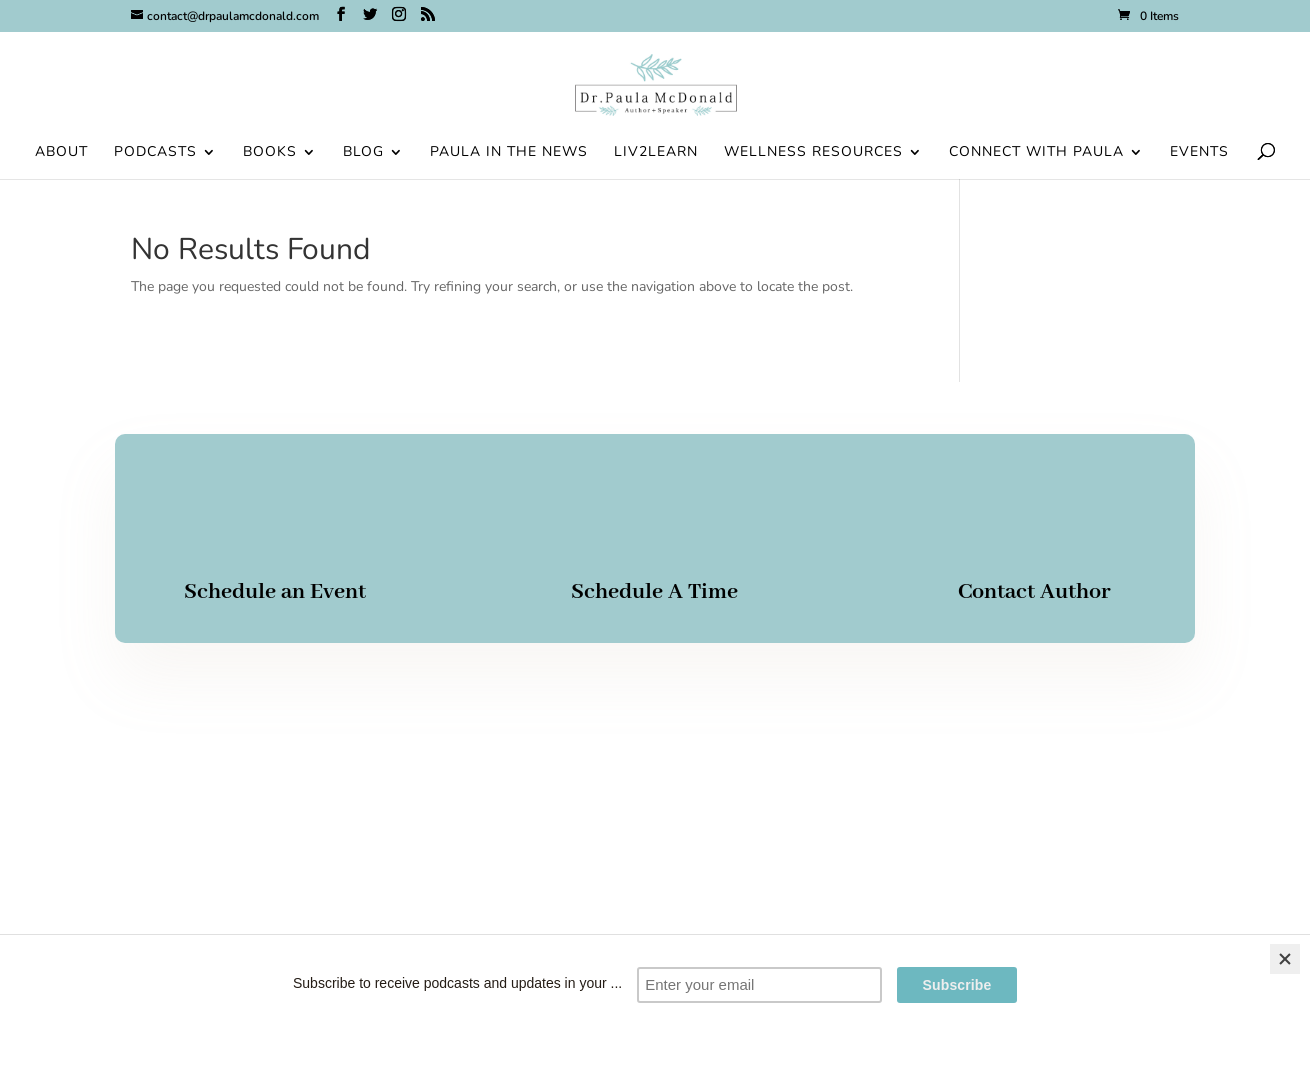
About (61, 153)
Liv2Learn (656, 153)
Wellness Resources (813, 153)
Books (270, 153)
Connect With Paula (1036, 153)
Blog (363, 153)
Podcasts (155, 153)
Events (1199, 153)
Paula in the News (509, 153)
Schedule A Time (654, 592)
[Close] (1285, 959)
